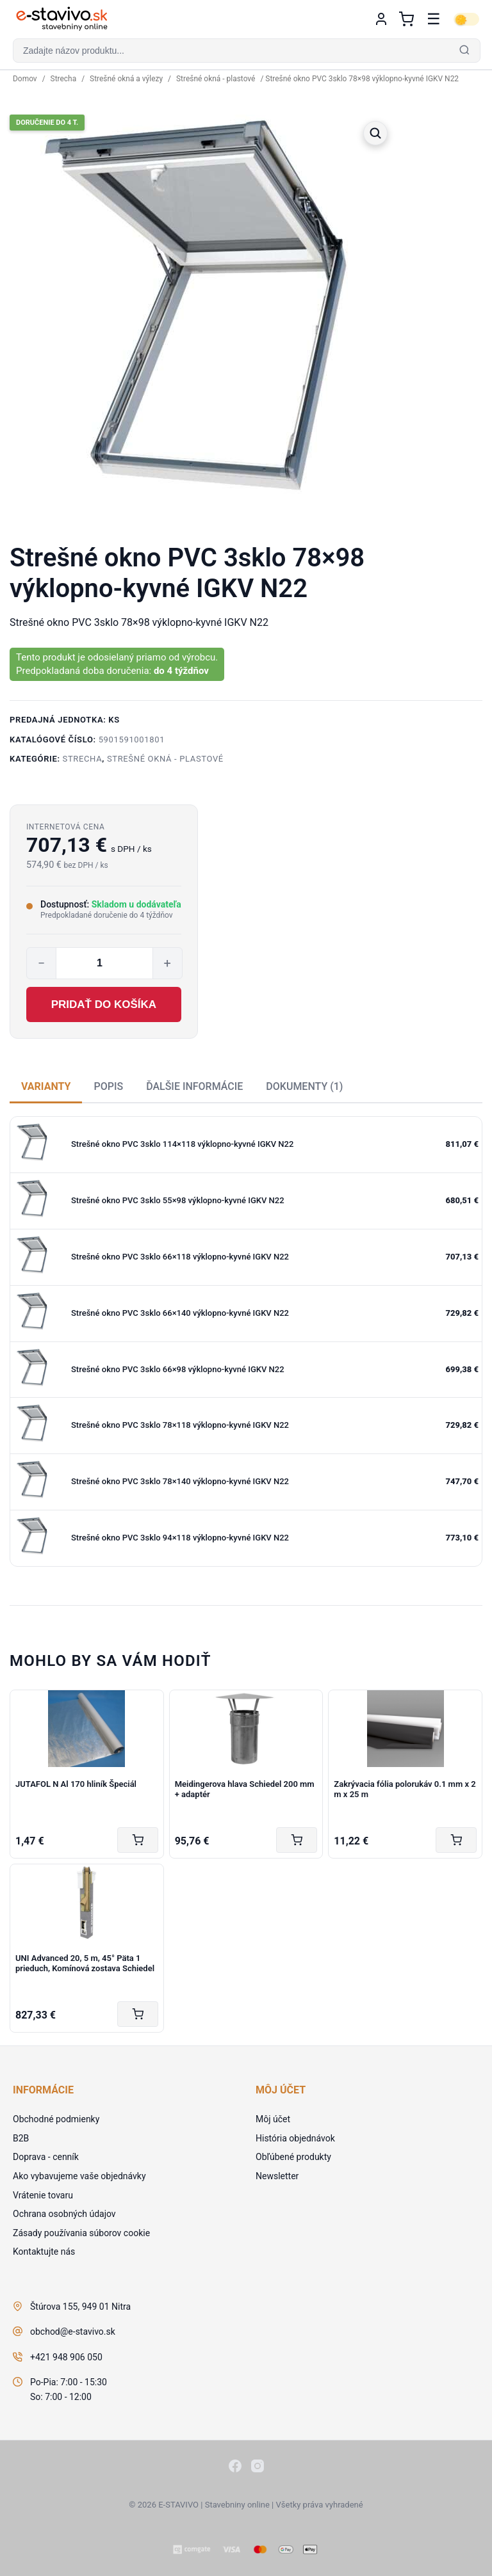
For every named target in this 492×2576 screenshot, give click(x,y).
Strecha (64, 78)
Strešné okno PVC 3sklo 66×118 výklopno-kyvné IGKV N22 (180, 1256)
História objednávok (295, 2138)
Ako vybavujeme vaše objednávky (79, 2176)
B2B (21, 2138)
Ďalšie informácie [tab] (194, 1086)
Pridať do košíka (103, 1004)
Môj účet (273, 2119)
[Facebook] (235, 2468)
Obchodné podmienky (56, 2119)
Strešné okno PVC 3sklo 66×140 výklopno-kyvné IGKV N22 (180, 1313)
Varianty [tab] (45, 1086)
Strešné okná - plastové (215, 78)
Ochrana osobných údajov (64, 2214)
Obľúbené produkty (293, 2157)
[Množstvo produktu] (104, 963)
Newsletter (277, 2176)
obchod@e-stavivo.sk (72, 2331)
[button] (246, 50)
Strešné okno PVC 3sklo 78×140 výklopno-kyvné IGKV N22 (180, 1481)
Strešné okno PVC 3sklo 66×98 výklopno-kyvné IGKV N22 (177, 1369)
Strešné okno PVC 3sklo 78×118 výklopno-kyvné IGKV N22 (180, 1425)
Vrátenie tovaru (43, 2195)
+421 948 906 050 (66, 2357)
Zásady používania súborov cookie (81, 2233)
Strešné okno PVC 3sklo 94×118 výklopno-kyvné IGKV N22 (180, 1537)
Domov (25, 78)
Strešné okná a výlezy (126, 78)
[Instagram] (257, 2468)
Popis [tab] (108, 1086)
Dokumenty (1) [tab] (304, 1086)
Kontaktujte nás (44, 2251)
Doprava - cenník (46, 2157)
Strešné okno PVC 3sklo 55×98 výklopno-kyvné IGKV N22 (177, 1200)
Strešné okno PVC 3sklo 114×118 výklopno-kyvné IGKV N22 (182, 1144)
